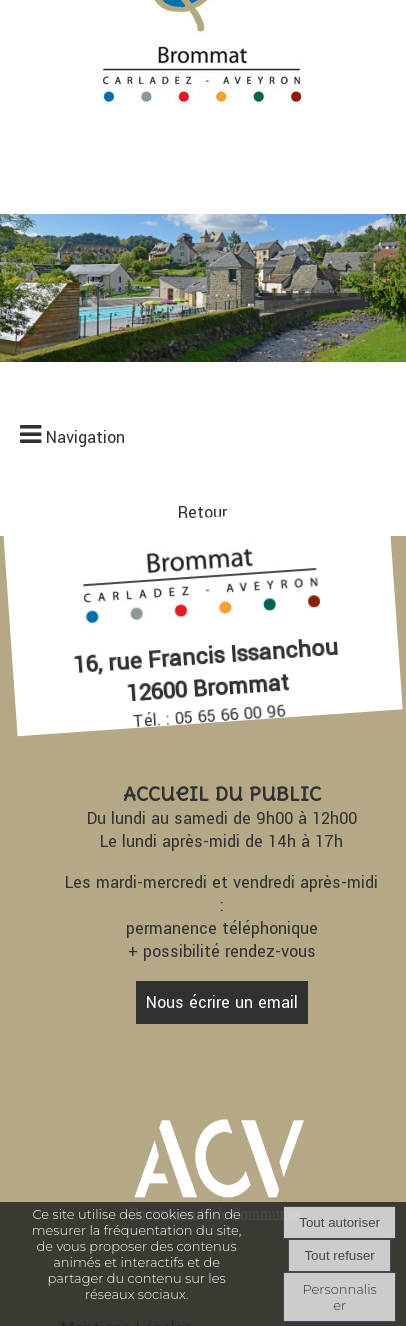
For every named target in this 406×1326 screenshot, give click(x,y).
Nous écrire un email (222, 1002)
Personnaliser (339, 1297)
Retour (202, 512)
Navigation (85, 437)
